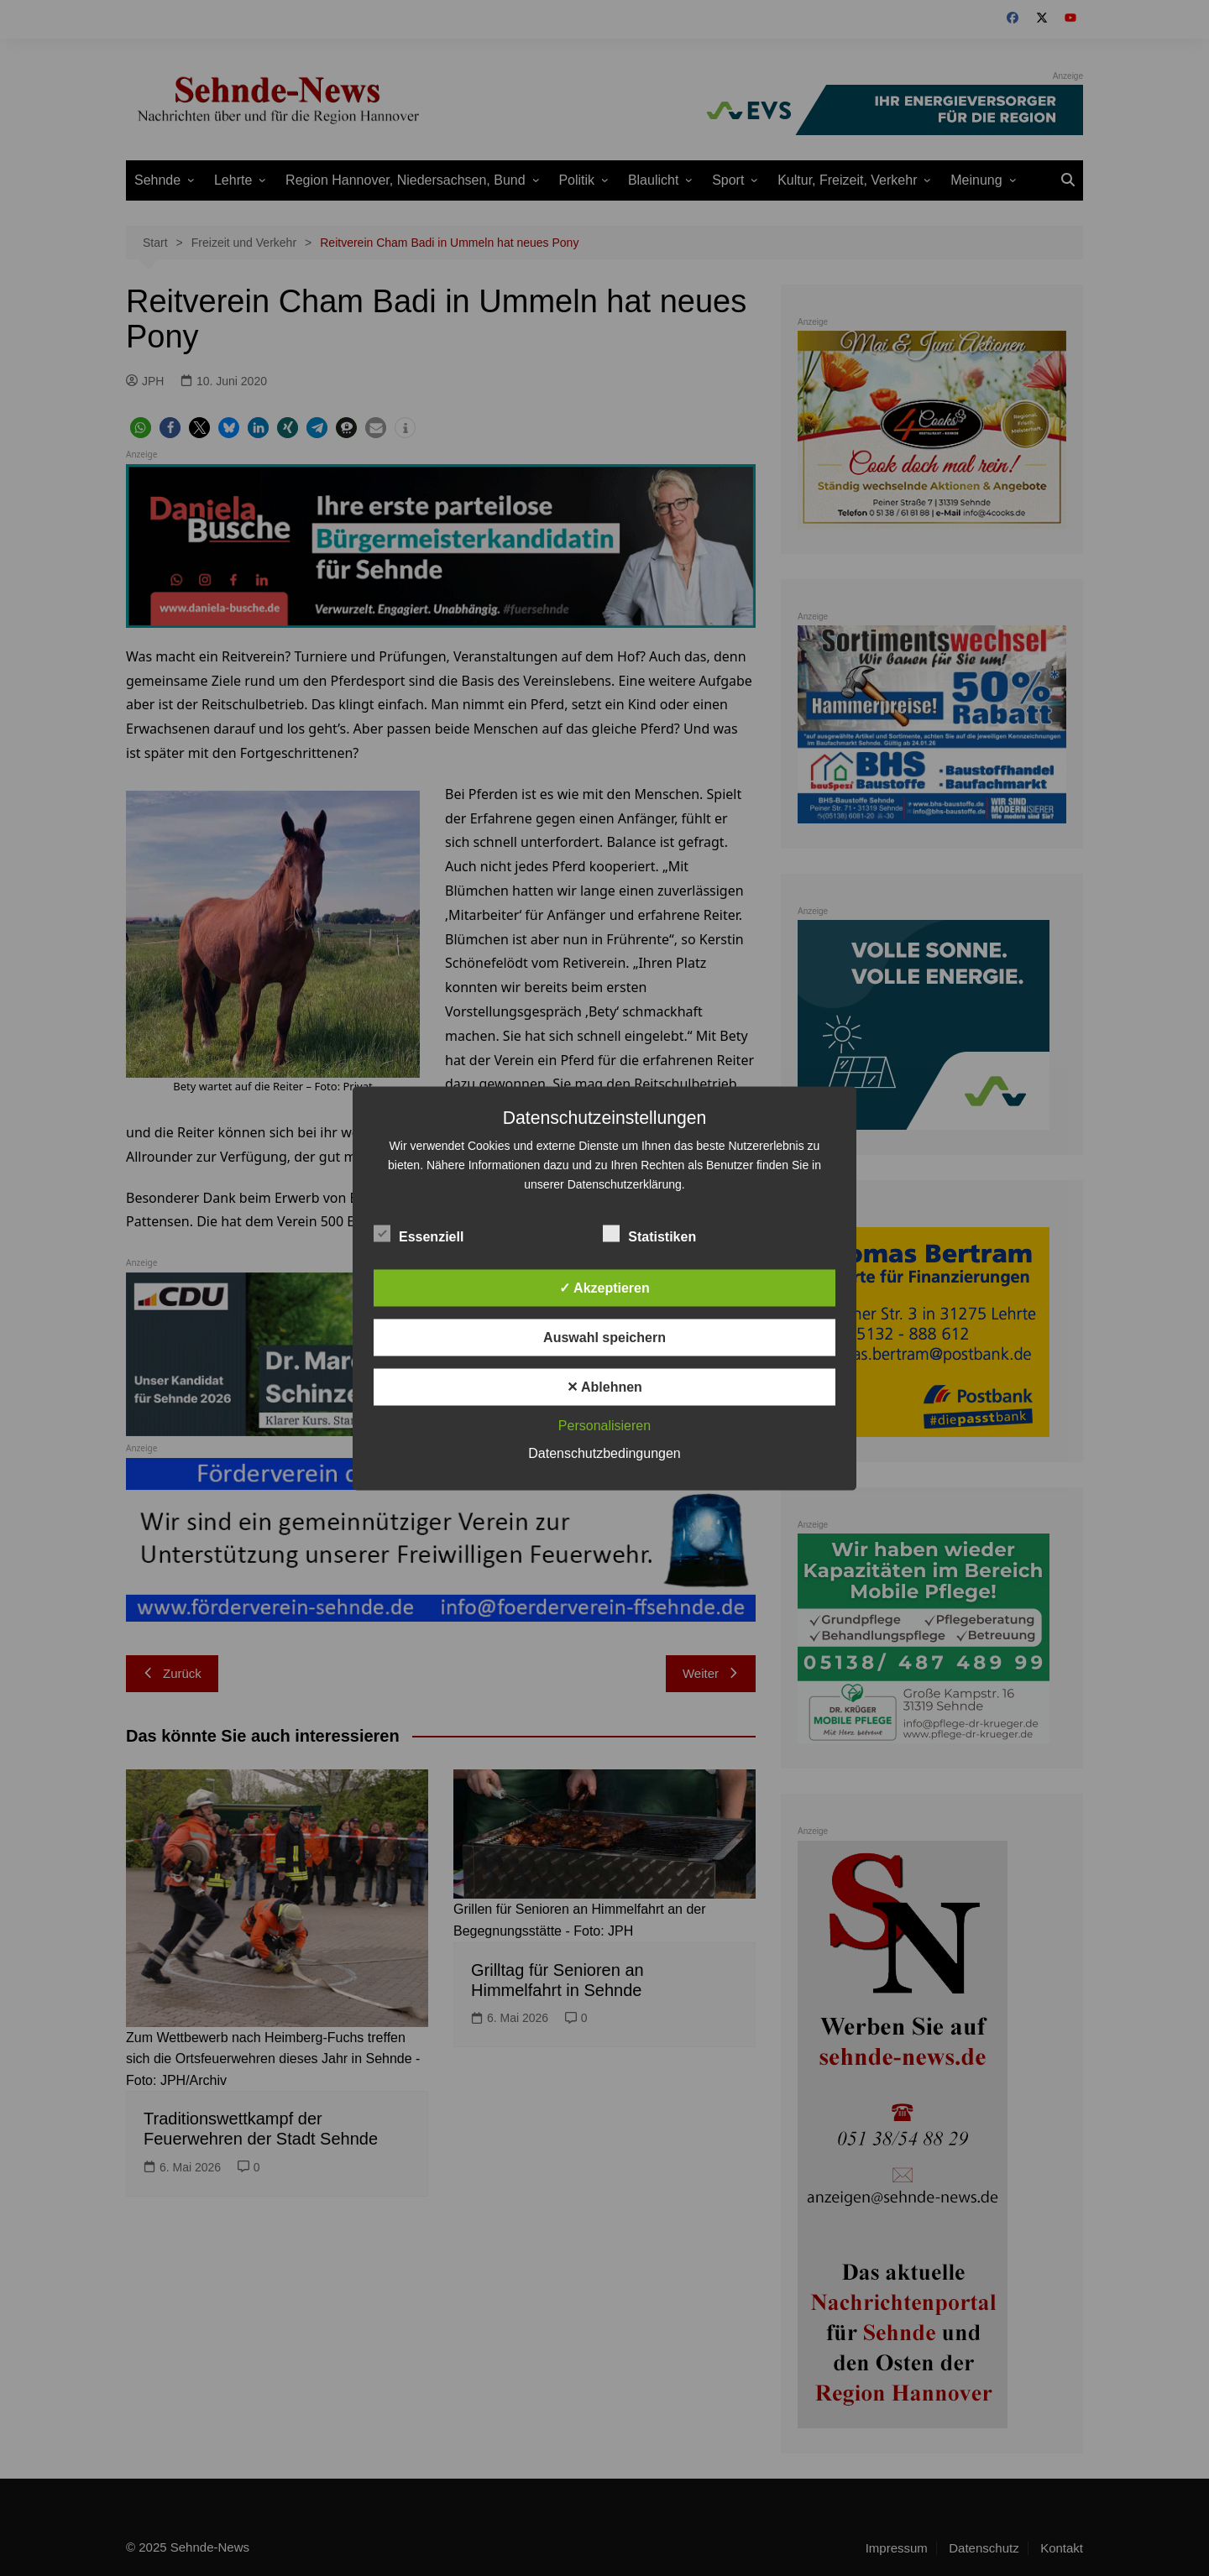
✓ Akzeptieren (604, 1287)
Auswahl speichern (604, 1337)
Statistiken (649, 1233)
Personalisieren (604, 1425)
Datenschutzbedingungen (604, 1452)
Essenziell (418, 1233)
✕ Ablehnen (604, 1386)
